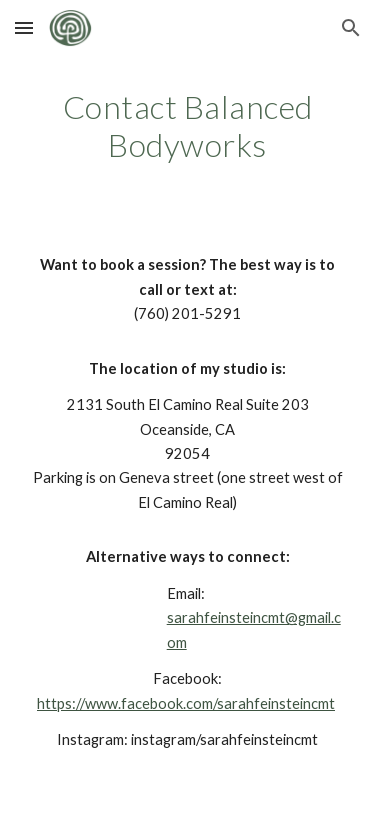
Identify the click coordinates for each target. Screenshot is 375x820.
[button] (24, 27)
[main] (188, 126)
